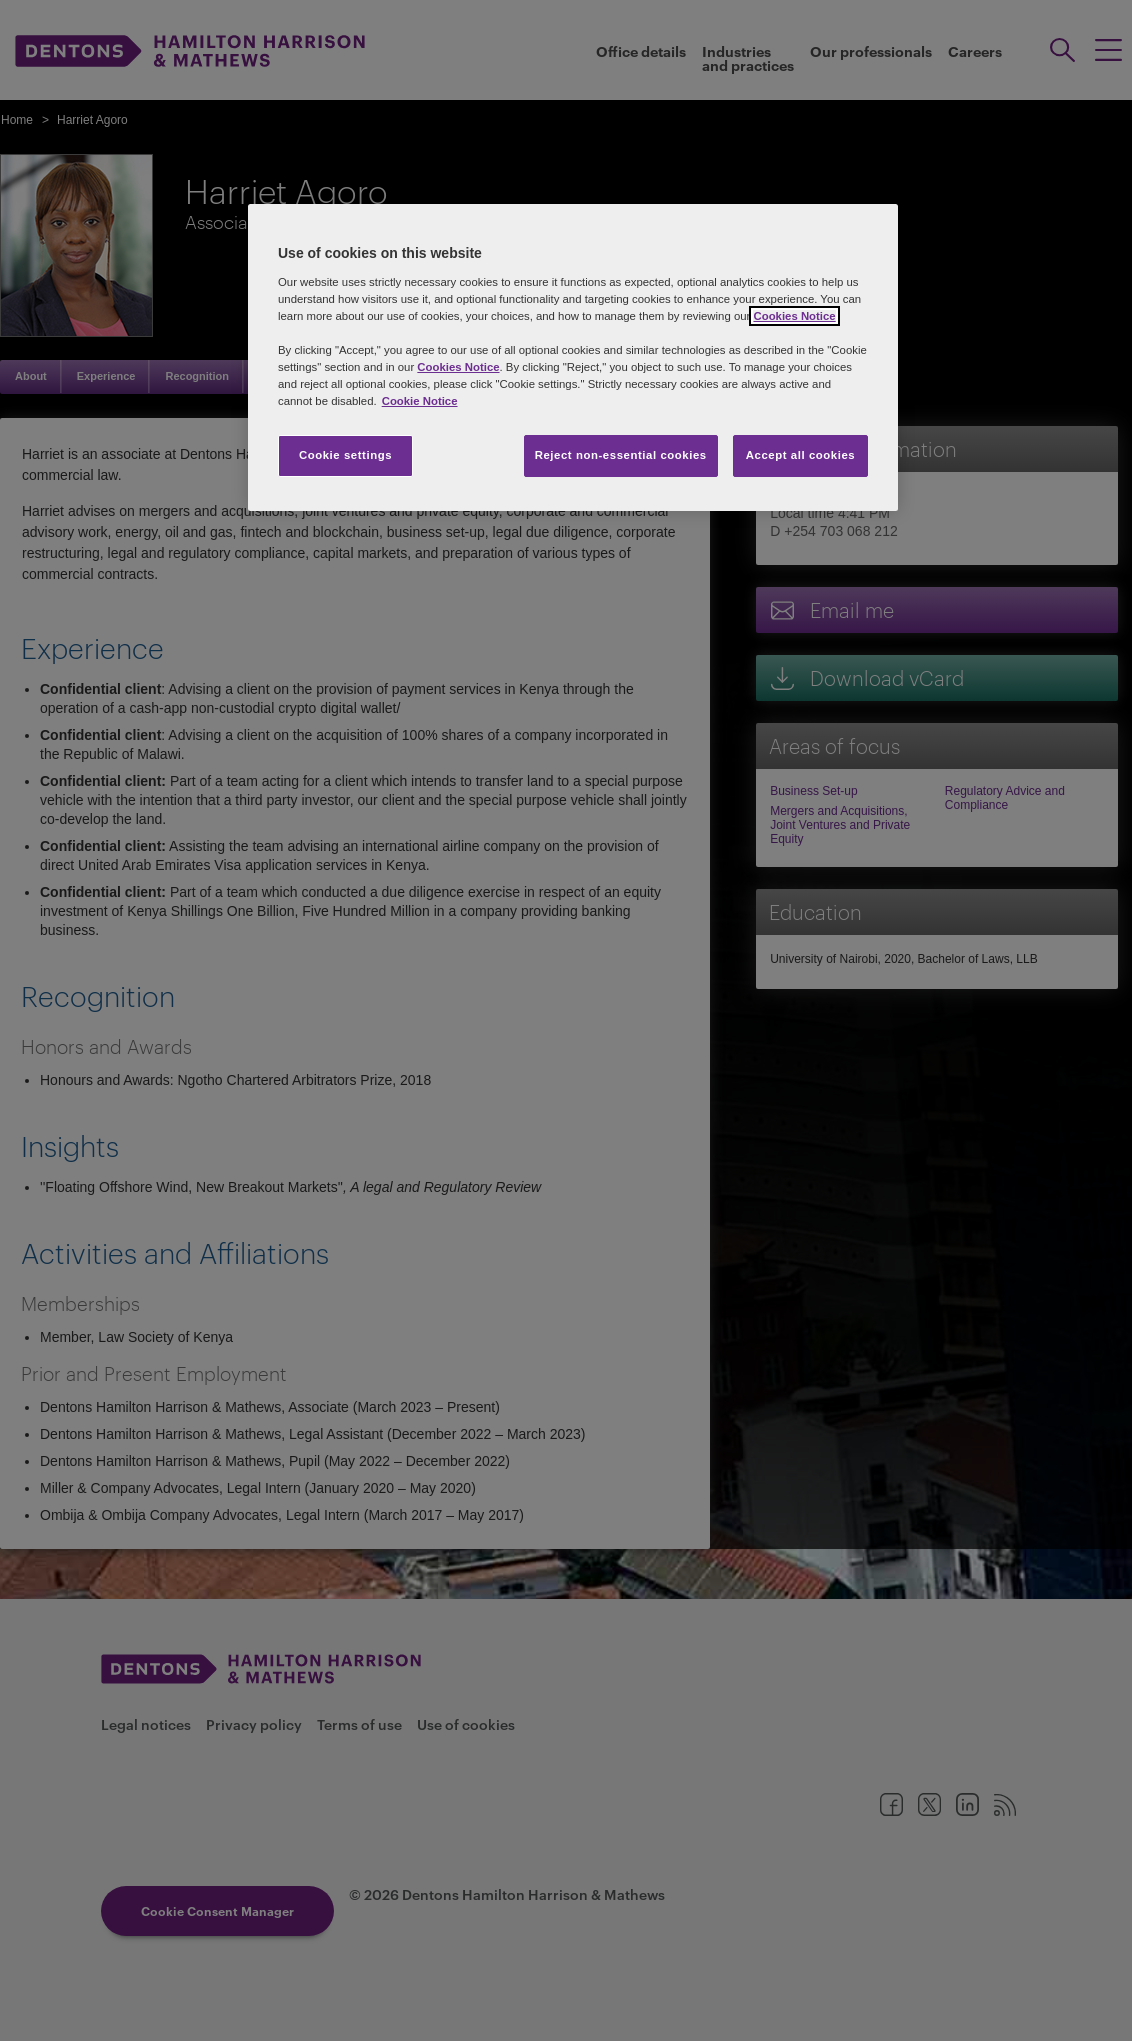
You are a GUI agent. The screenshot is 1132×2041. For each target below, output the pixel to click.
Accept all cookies (801, 455)
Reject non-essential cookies (621, 455)
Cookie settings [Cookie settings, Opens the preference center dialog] (345, 455)
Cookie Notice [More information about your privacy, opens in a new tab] (420, 401)
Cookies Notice (794, 316)
